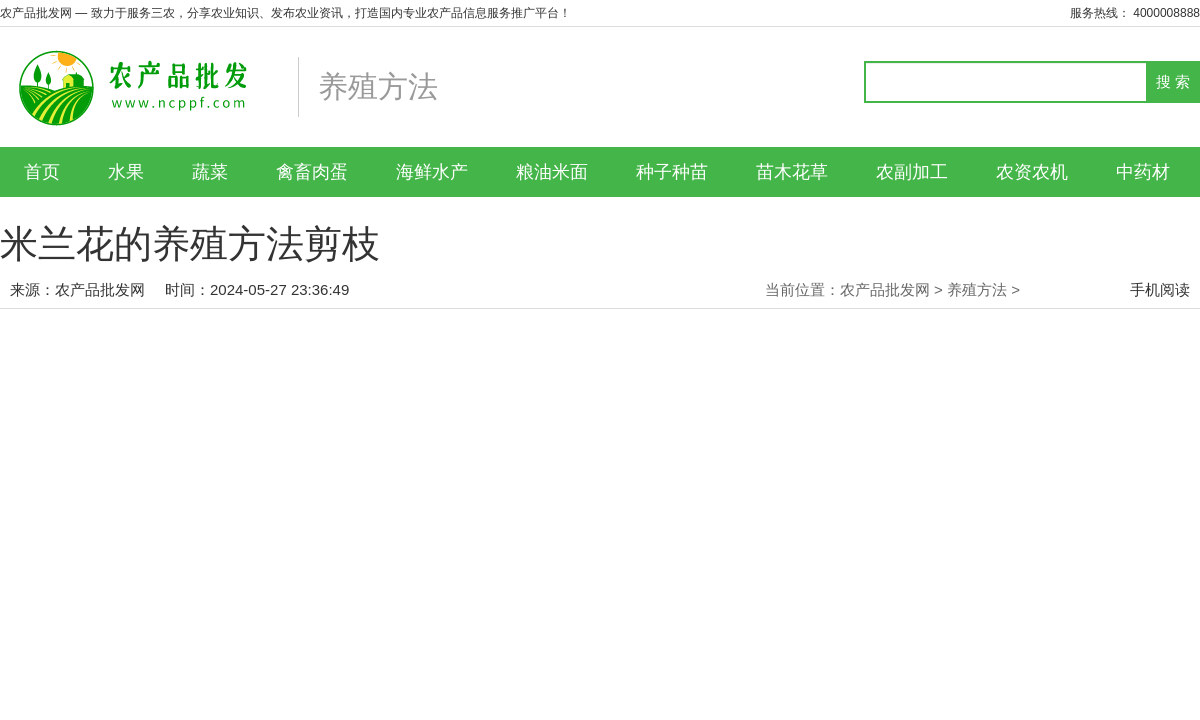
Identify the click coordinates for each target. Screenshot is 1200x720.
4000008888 (1166, 13)
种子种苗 (672, 172)
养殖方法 (977, 289)
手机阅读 (1160, 289)
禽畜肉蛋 (312, 172)
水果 (126, 172)
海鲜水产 (432, 172)
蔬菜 (210, 172)
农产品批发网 (100, 289)
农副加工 (912, 172)
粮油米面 (552, 172)
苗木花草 (792, 172)
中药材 (1143, 172)
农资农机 (1032, 172)
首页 (42, 172)
